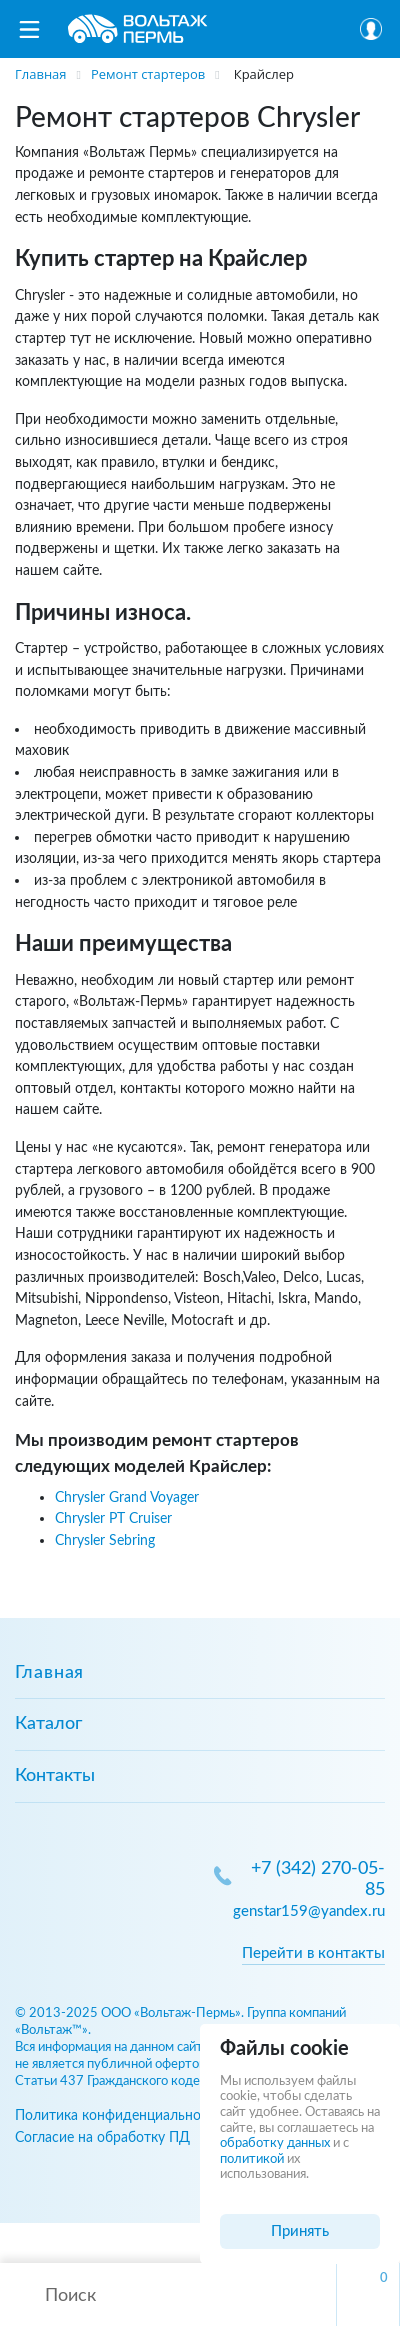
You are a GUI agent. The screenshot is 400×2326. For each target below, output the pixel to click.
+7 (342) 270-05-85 (318, 1879)
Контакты (55, 1776)
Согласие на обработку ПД (102, 2137)
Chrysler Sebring (105, 1540)
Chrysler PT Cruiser (113, 1518)
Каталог (48, 1724)
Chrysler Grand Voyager (127, 1497)
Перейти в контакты (313, 1953)
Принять (300, 2231)
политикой (252, 2159)
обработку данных (275, 2143)
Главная (49, 1673)
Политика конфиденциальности (119, 2115)
